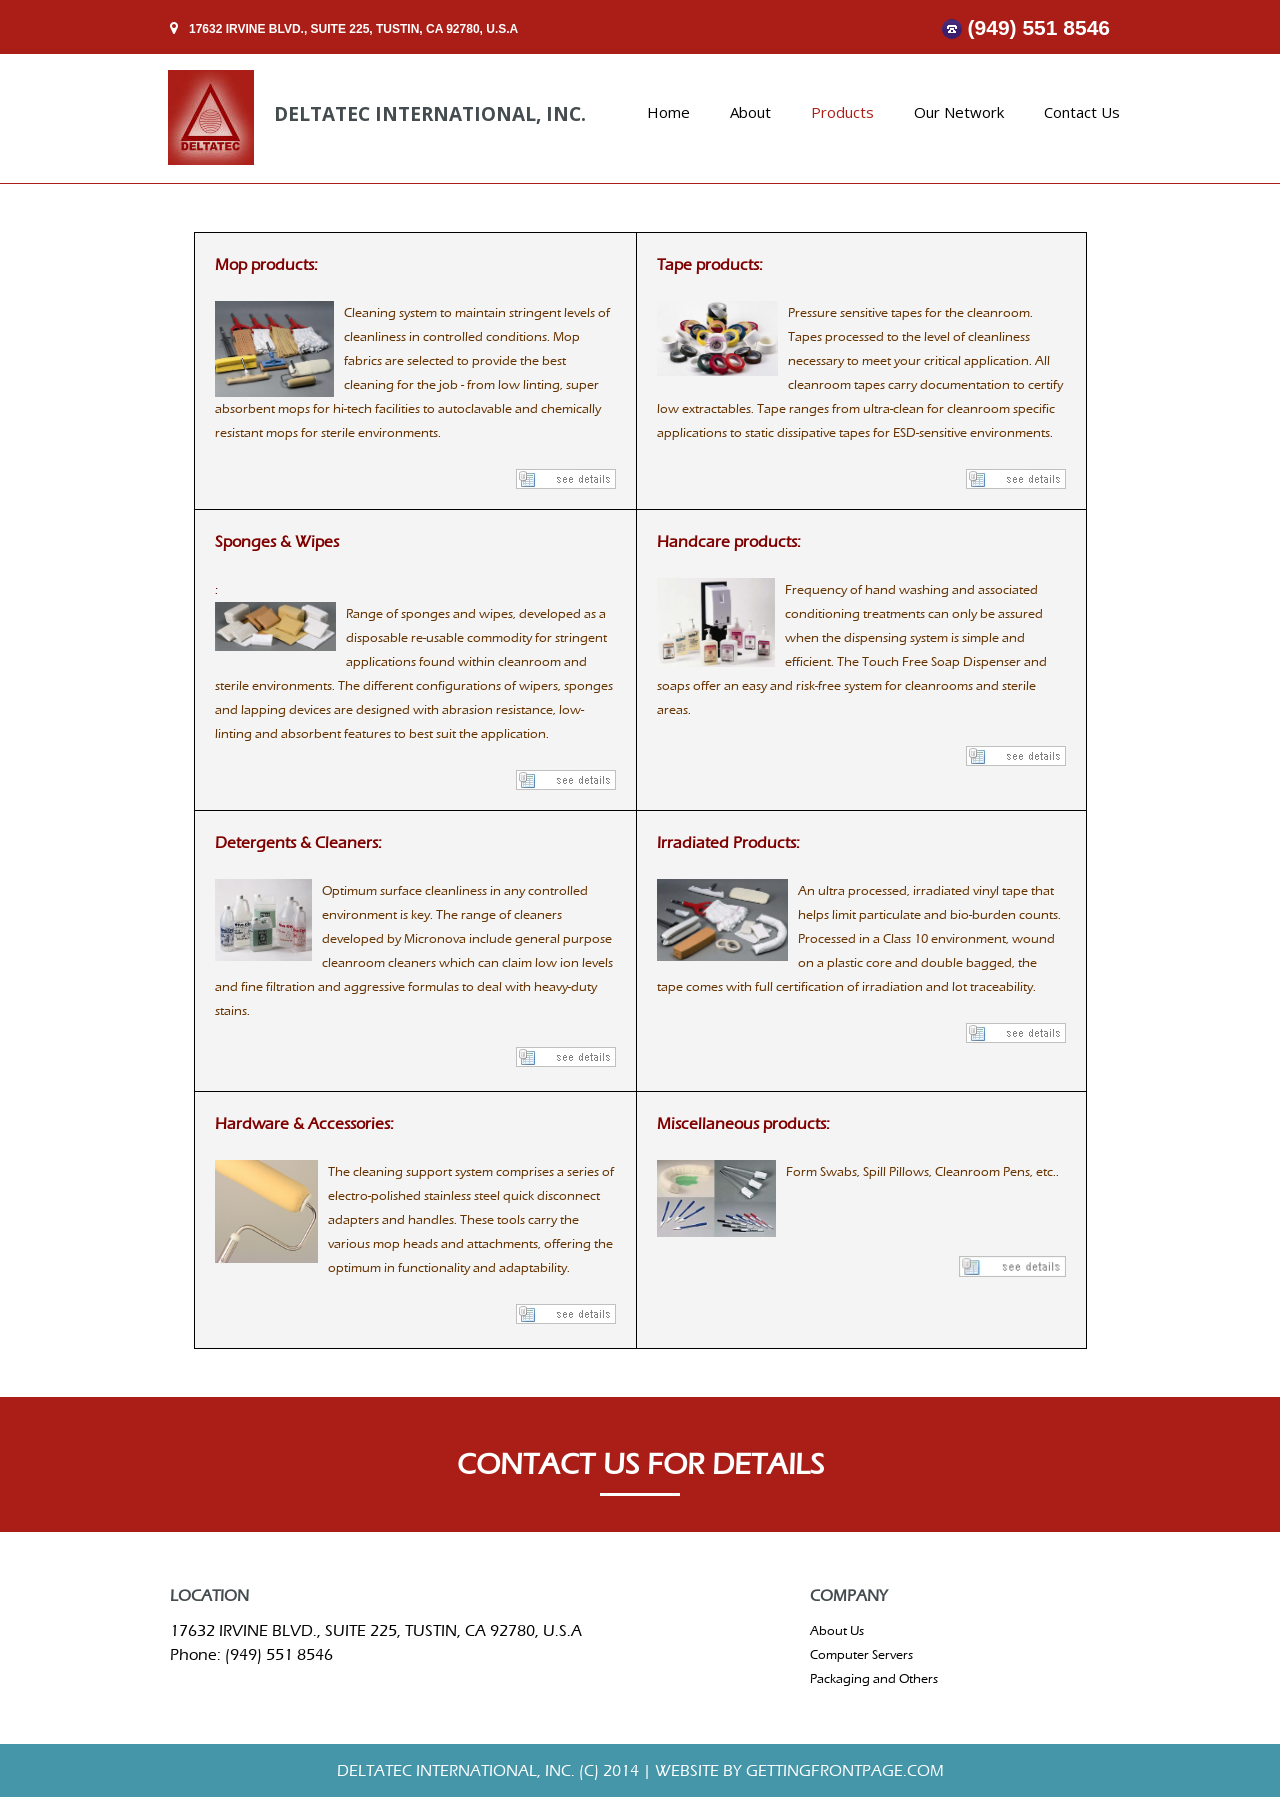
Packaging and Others (874, 1678)
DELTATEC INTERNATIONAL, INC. (430, 114)
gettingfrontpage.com (843, 1770)
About (750, 112)
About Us (837, 1630)
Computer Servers (861, 1654)
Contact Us (1082, 112)
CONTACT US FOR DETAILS (640, 1465)
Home (668, 112)
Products (842, 112)
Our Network (959, 112)
